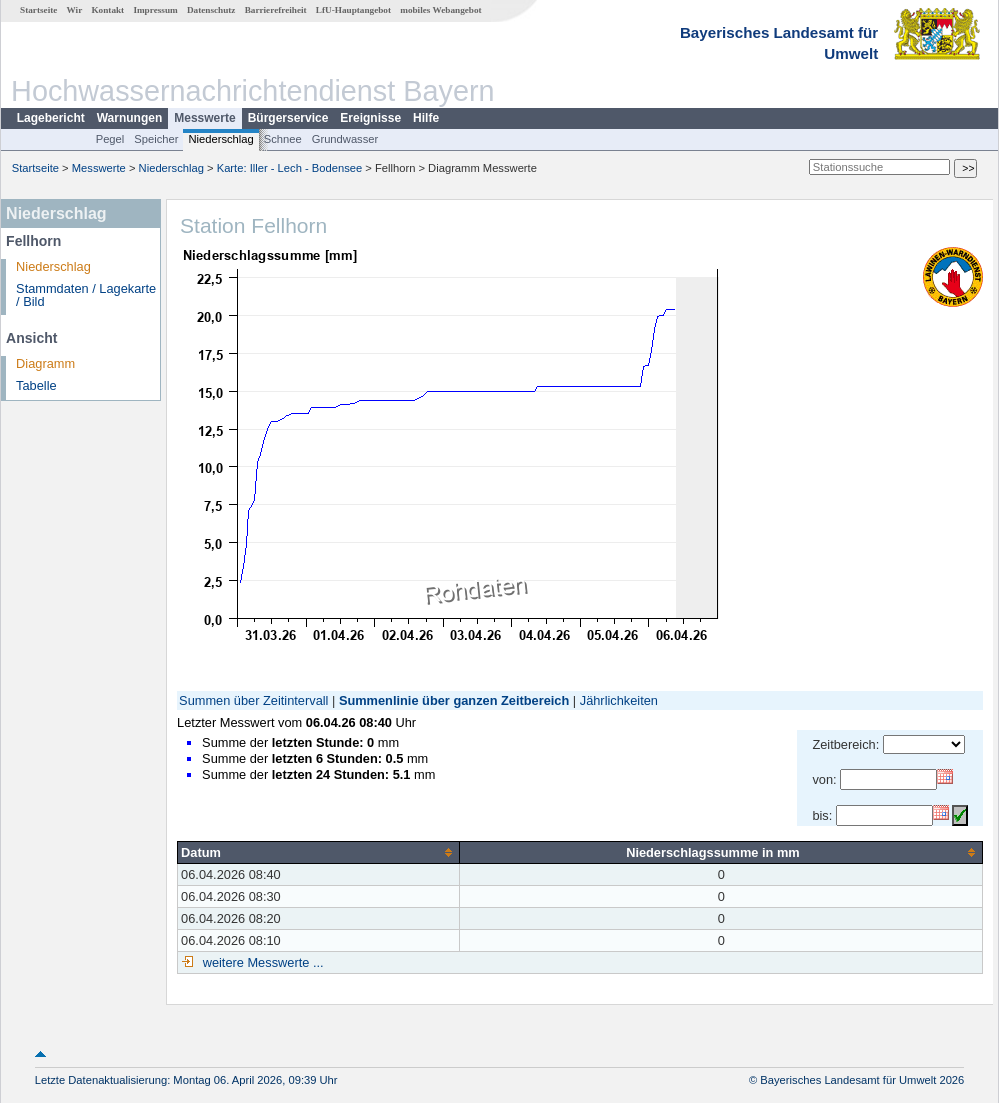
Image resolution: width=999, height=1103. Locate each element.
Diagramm (45, 363)
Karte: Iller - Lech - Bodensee (290, 168)
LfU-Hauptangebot (353, 10)
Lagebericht (51, 118)
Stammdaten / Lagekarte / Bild (86, 295)
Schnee (283, 139)
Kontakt (107, 10)
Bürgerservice (288, 118)
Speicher (156, 139)
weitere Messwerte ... (261, 962)
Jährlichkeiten (619, 700)
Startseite (38, 10)
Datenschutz (211, 10)
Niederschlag (220, 139)
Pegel (110, 139)
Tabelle (36, 385)
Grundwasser (345, 139)
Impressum (155, 10)
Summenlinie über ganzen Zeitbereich (454, 700)
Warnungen (130, 118)
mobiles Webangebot (440, 10)
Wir (75, 10)
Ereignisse (370, 118)
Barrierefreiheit (276, 10)
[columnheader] (319, 852)
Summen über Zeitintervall (253, 700)
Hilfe (426, 118)
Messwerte (204, 118)
